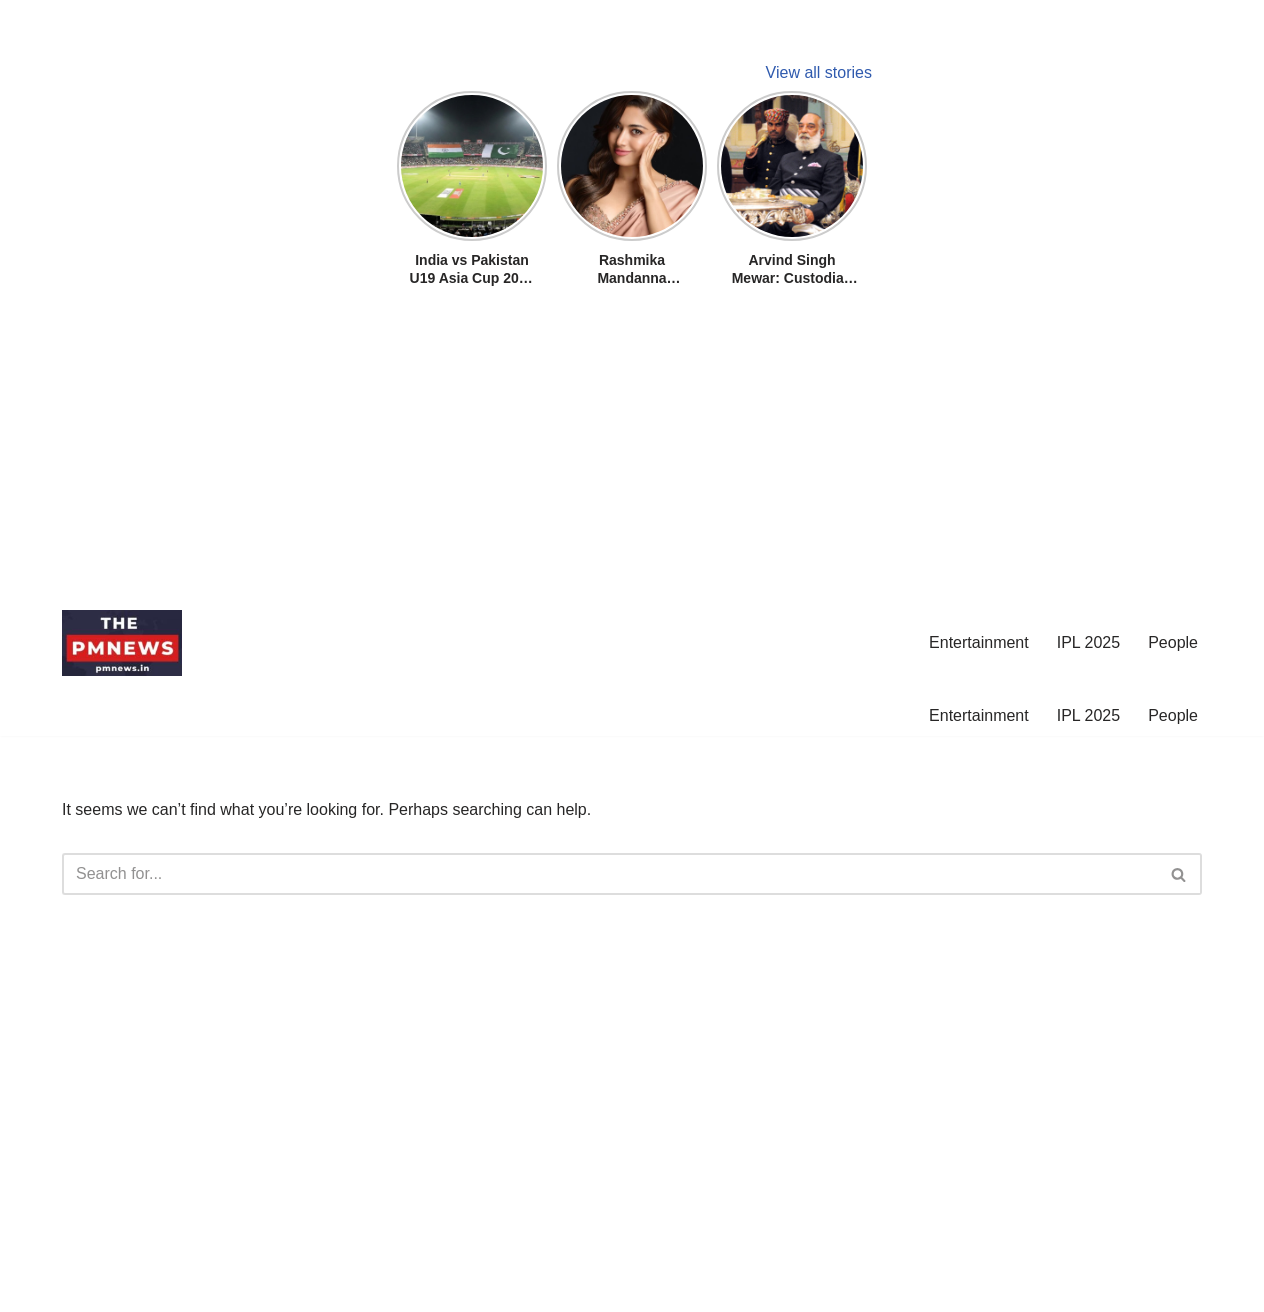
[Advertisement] (600, 452)
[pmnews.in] (122, 643)
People (1173, 642)
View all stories (819, 72)
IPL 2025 (1088, 642)
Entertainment (979, 642)
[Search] (609, 874)
